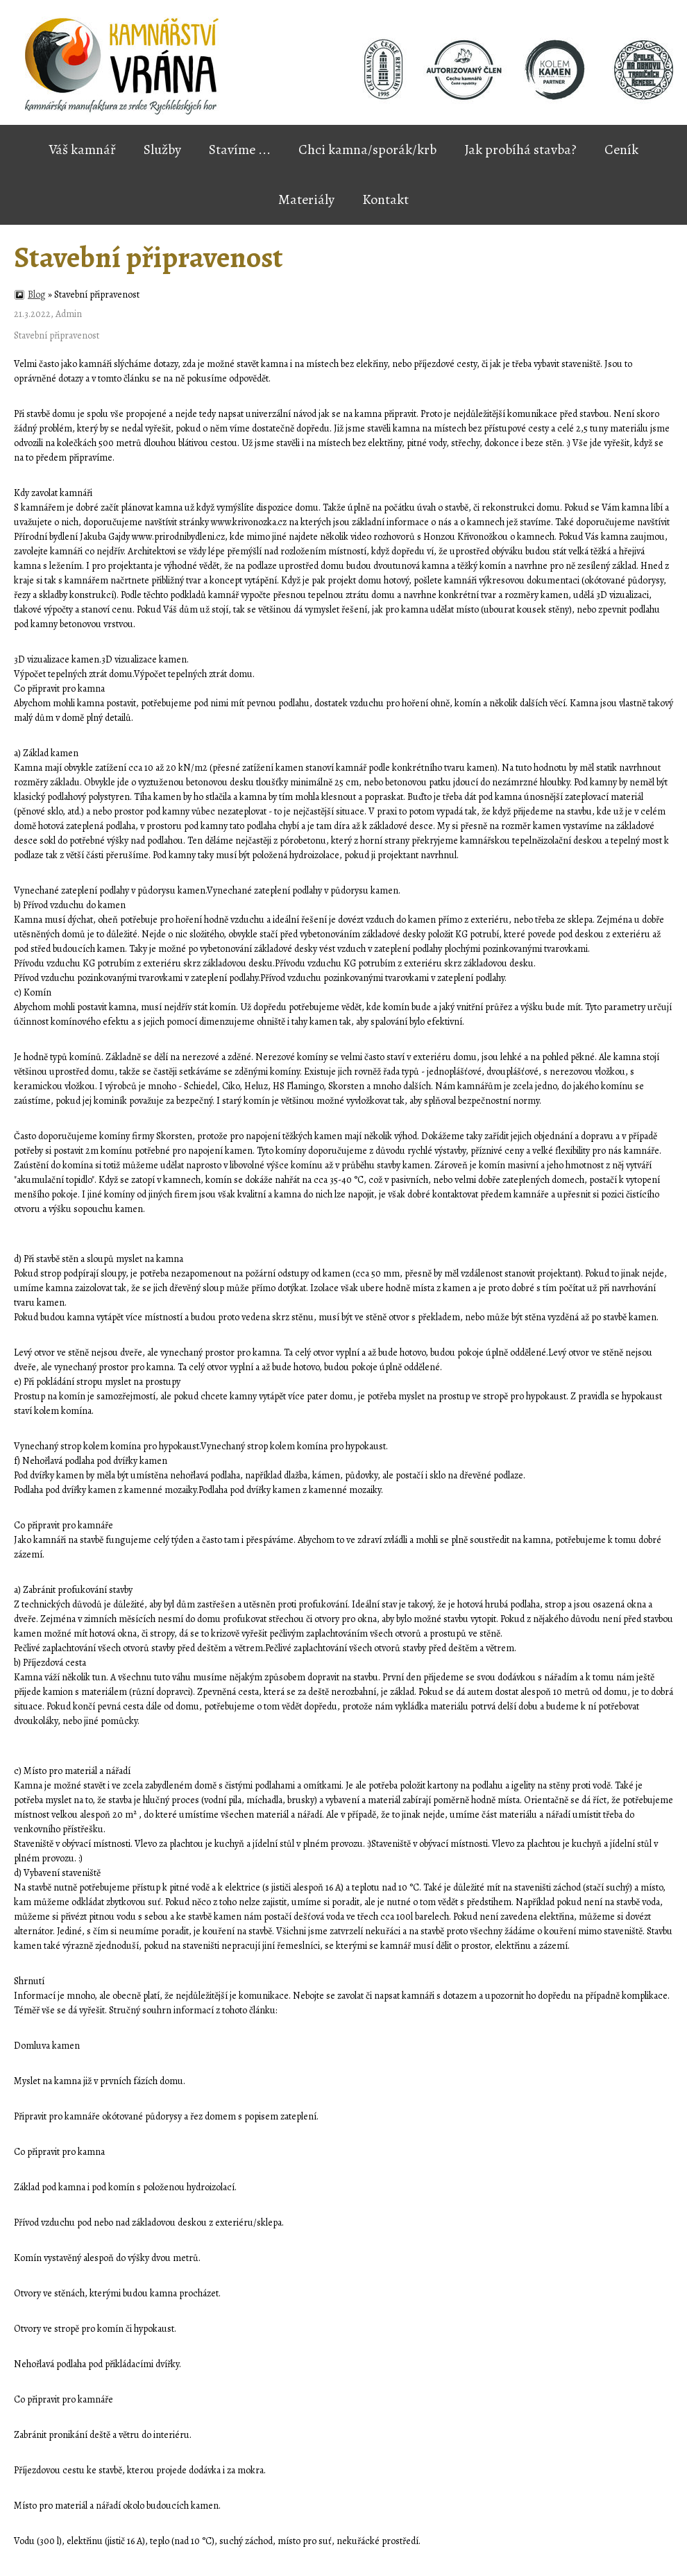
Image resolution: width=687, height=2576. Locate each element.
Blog (37, 294)
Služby (162, 150)
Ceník (621, 150)
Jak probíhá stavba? (520, 150)
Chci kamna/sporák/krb (367, 150)
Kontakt (385, 200)
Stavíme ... (240, 150)
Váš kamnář (82, 150)
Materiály (306, 200)
